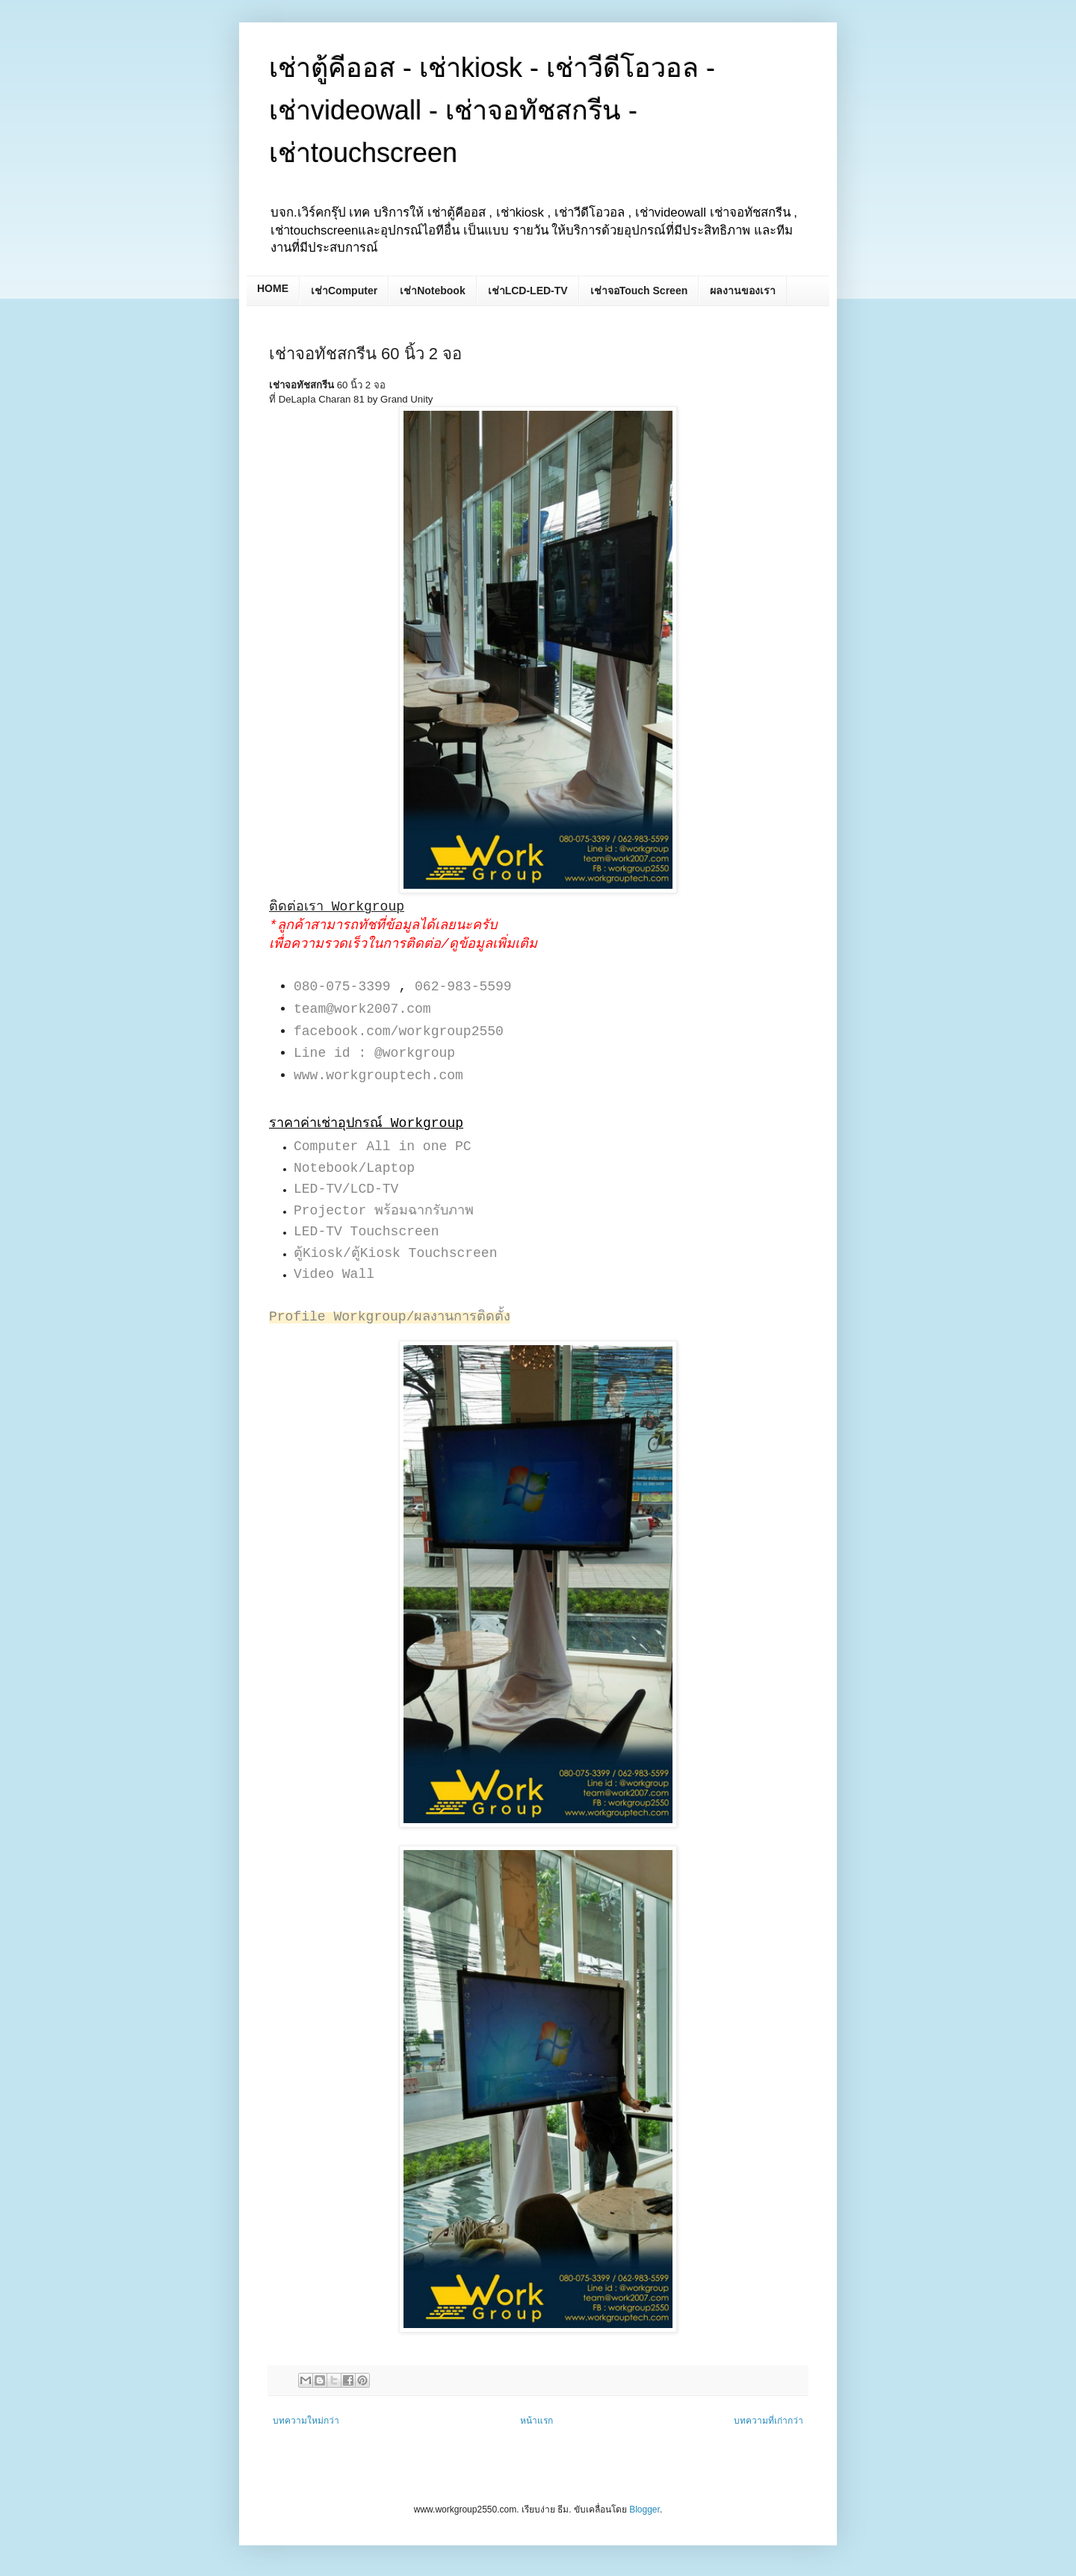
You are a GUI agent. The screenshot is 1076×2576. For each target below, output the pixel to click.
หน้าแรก (536, 2420)
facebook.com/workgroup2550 (399, 1031)
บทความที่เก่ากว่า (768, 2420)
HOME (272, 288)
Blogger (644, 2509)
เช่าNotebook (433, 291)
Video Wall (334, 1274)
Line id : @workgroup (374, 1053)
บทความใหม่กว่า (306, 2420)
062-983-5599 (463, 986)
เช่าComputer (344, 291)
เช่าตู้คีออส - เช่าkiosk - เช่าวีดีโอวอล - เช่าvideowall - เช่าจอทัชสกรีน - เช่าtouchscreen (492, 110)
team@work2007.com (362, 1009)
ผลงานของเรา (743, 291)
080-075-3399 (342, 986)
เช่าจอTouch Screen (639, 291)
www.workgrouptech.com (378, 1075)
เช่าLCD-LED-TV (528, 291)
